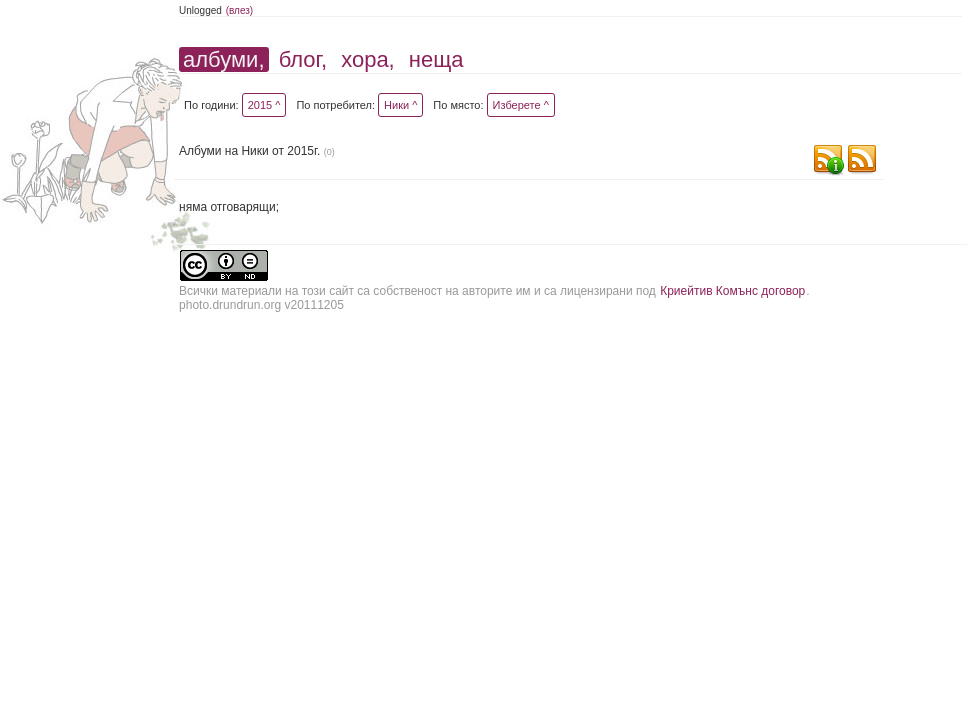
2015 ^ (264, 105)
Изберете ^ (521, 105)
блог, (303, 59)
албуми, (223, 59)
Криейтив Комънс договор (732, 291)
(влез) (240, 10)
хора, (368, 59)
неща (436, 59)
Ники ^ (400, 105)
